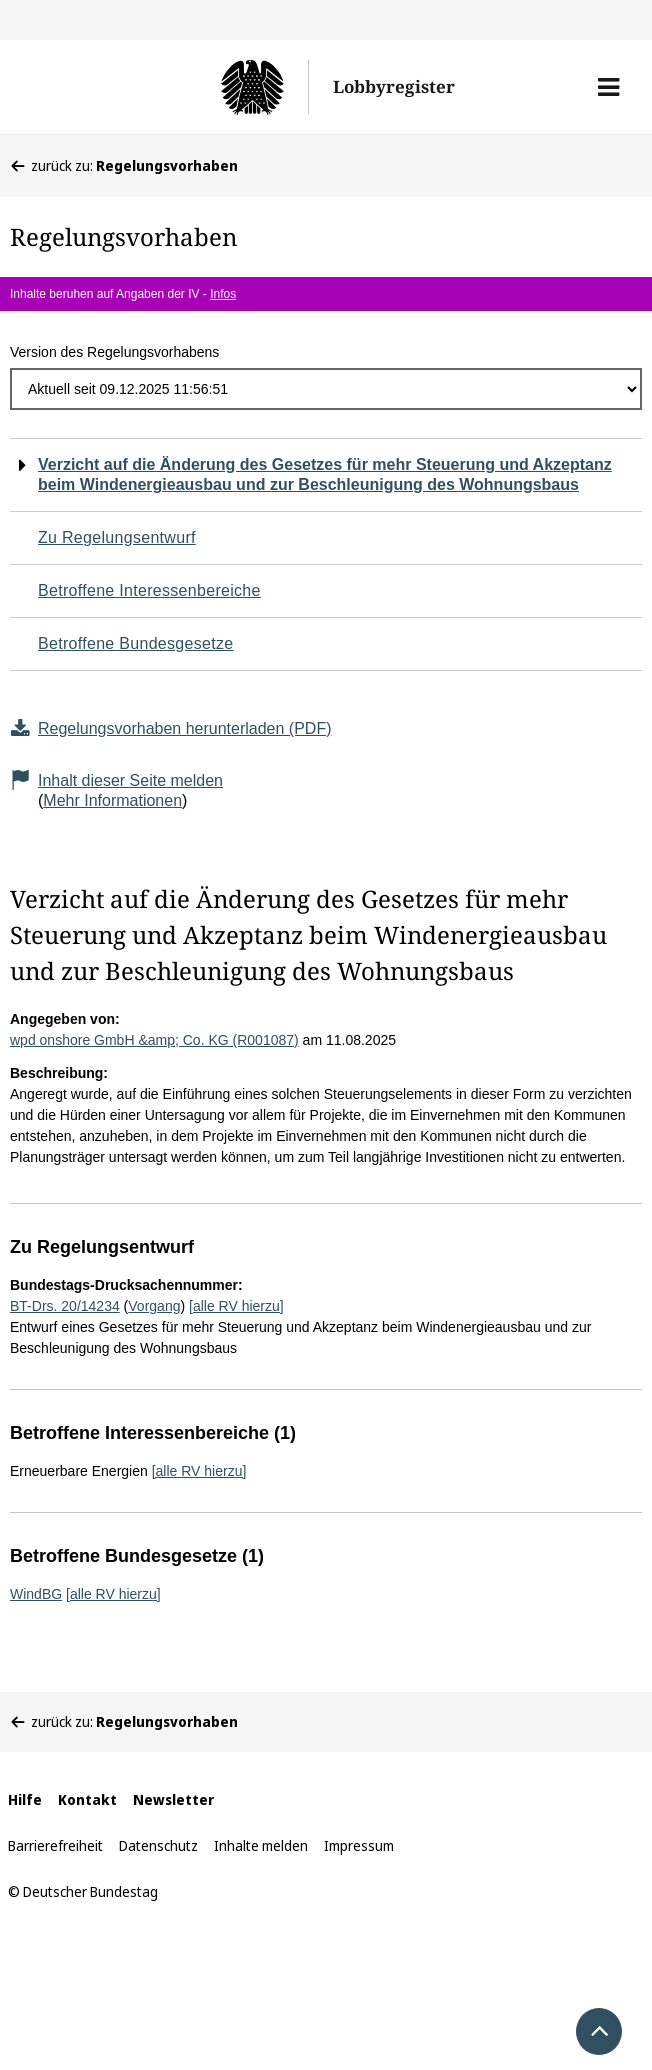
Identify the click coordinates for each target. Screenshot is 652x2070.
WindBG (36, 1594)
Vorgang (154, 1306)
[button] (608, 87)
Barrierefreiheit (55, 1845)
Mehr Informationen (112, 800)
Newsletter (173, 1799)
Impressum (359, 1845)
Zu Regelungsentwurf (117, 537)
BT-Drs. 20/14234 (65, 1306)
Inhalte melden (261, 1845)
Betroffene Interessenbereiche (149, 590)
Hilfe (25, 1799)
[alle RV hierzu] (236, 1306)
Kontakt (87, 1799)
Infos (223, 294)
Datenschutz (158, 1845)
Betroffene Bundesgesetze (136, 643)
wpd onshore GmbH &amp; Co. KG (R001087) (154, 1040)
